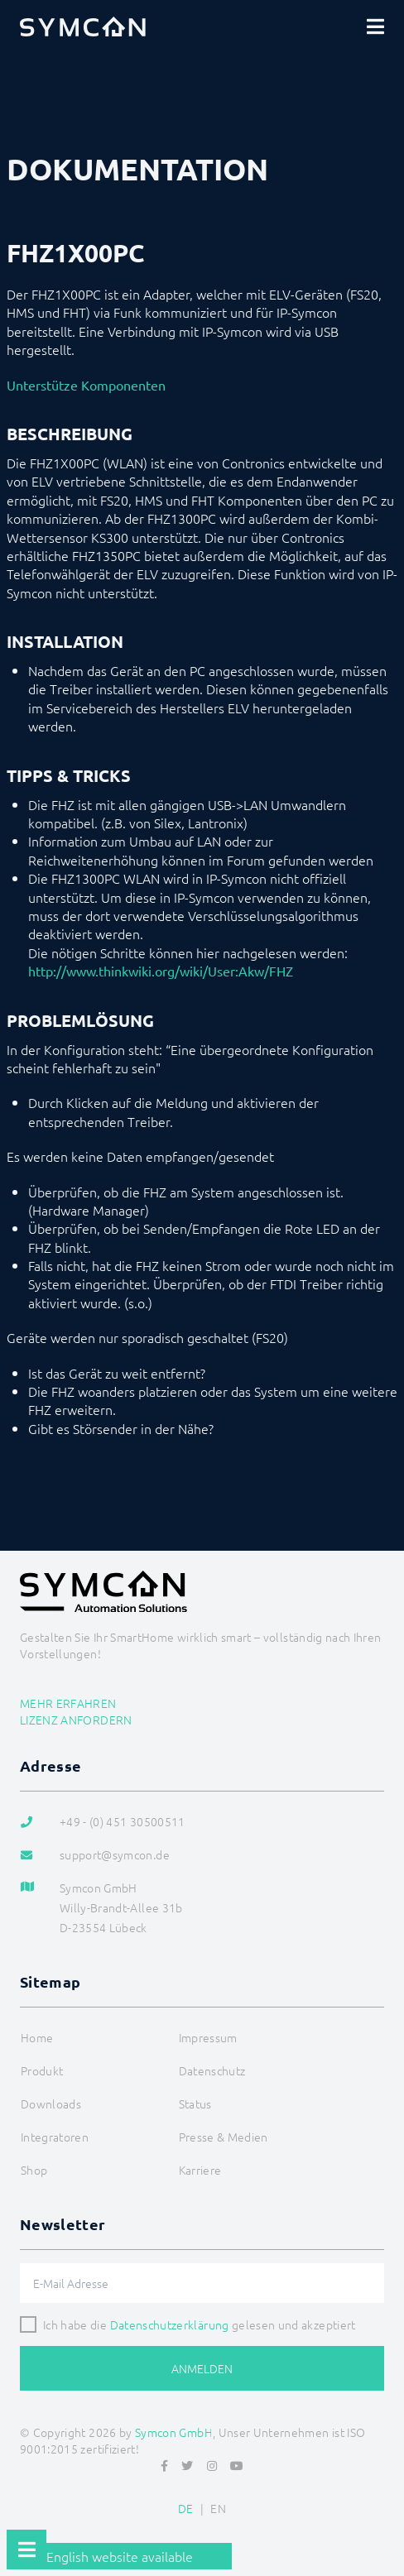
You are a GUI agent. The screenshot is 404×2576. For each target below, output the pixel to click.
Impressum (208, 2037)
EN (218, 2508)
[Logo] (83, 26)
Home (37, 2037)
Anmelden (202, 2368)
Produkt (42, 2070)
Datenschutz (212, 2070)
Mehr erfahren (68, 1703)
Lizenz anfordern (76, 1719)
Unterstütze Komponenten (86, 385)
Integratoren (55, 2136)
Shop (34, 2169)
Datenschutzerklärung (169, 2324)
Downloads (51, 2103)
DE (186, 2508)
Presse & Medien (223, 2136)
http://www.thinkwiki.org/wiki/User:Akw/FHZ (160, 970)
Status (195, 2103)
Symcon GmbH (174, 2432)
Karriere (200, 2169)
